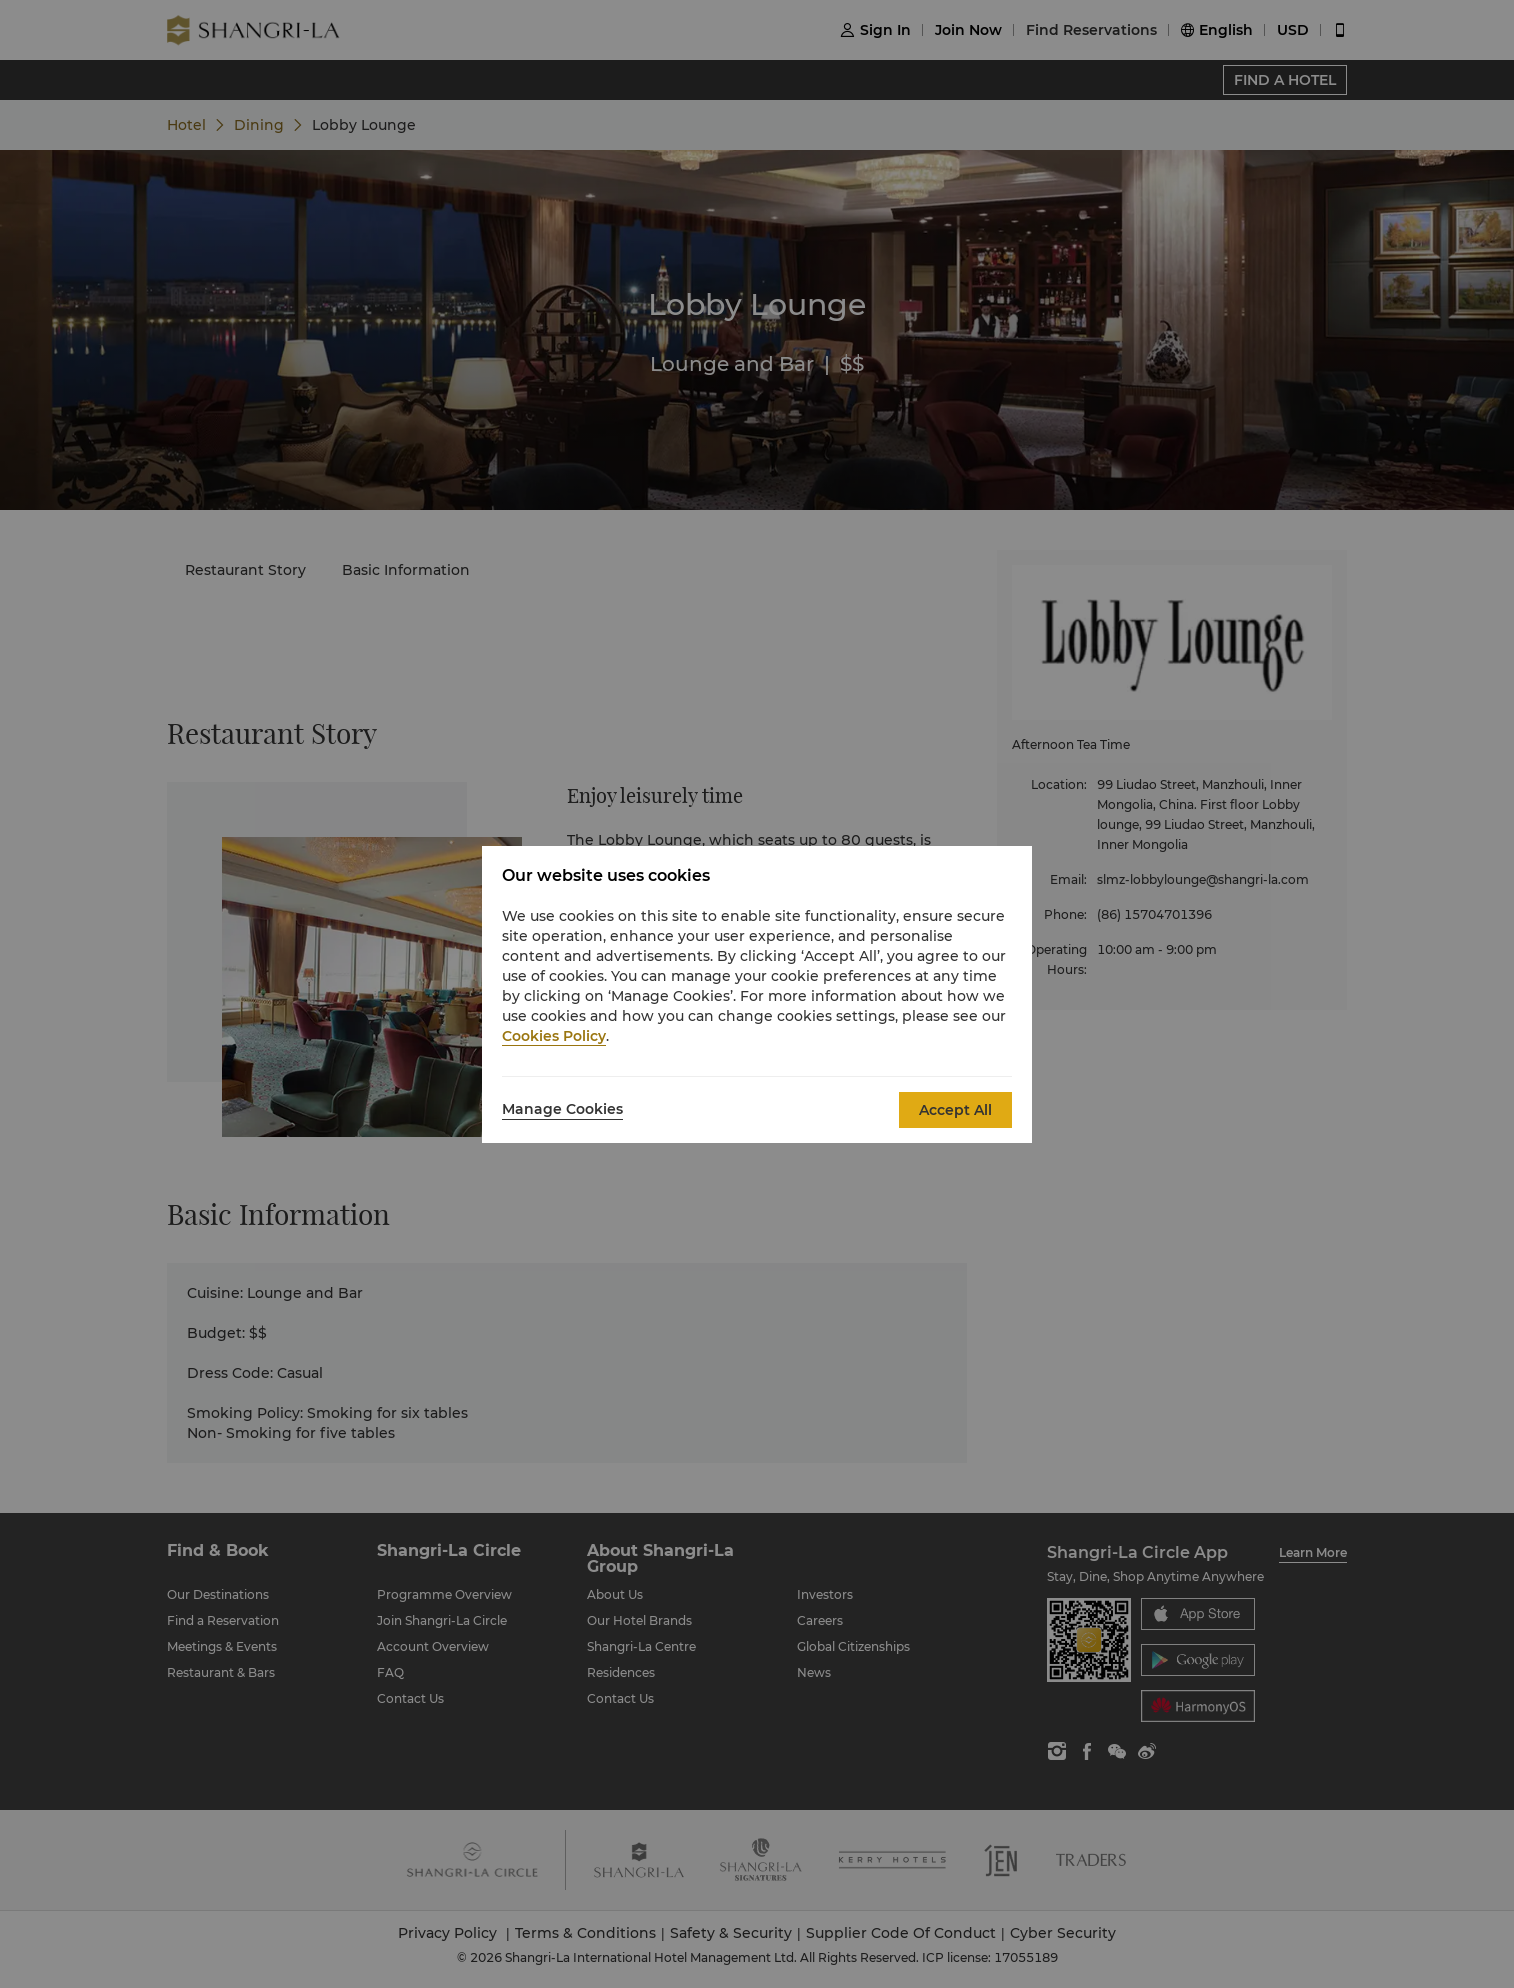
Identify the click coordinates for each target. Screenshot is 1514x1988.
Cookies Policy (554, 1036)
